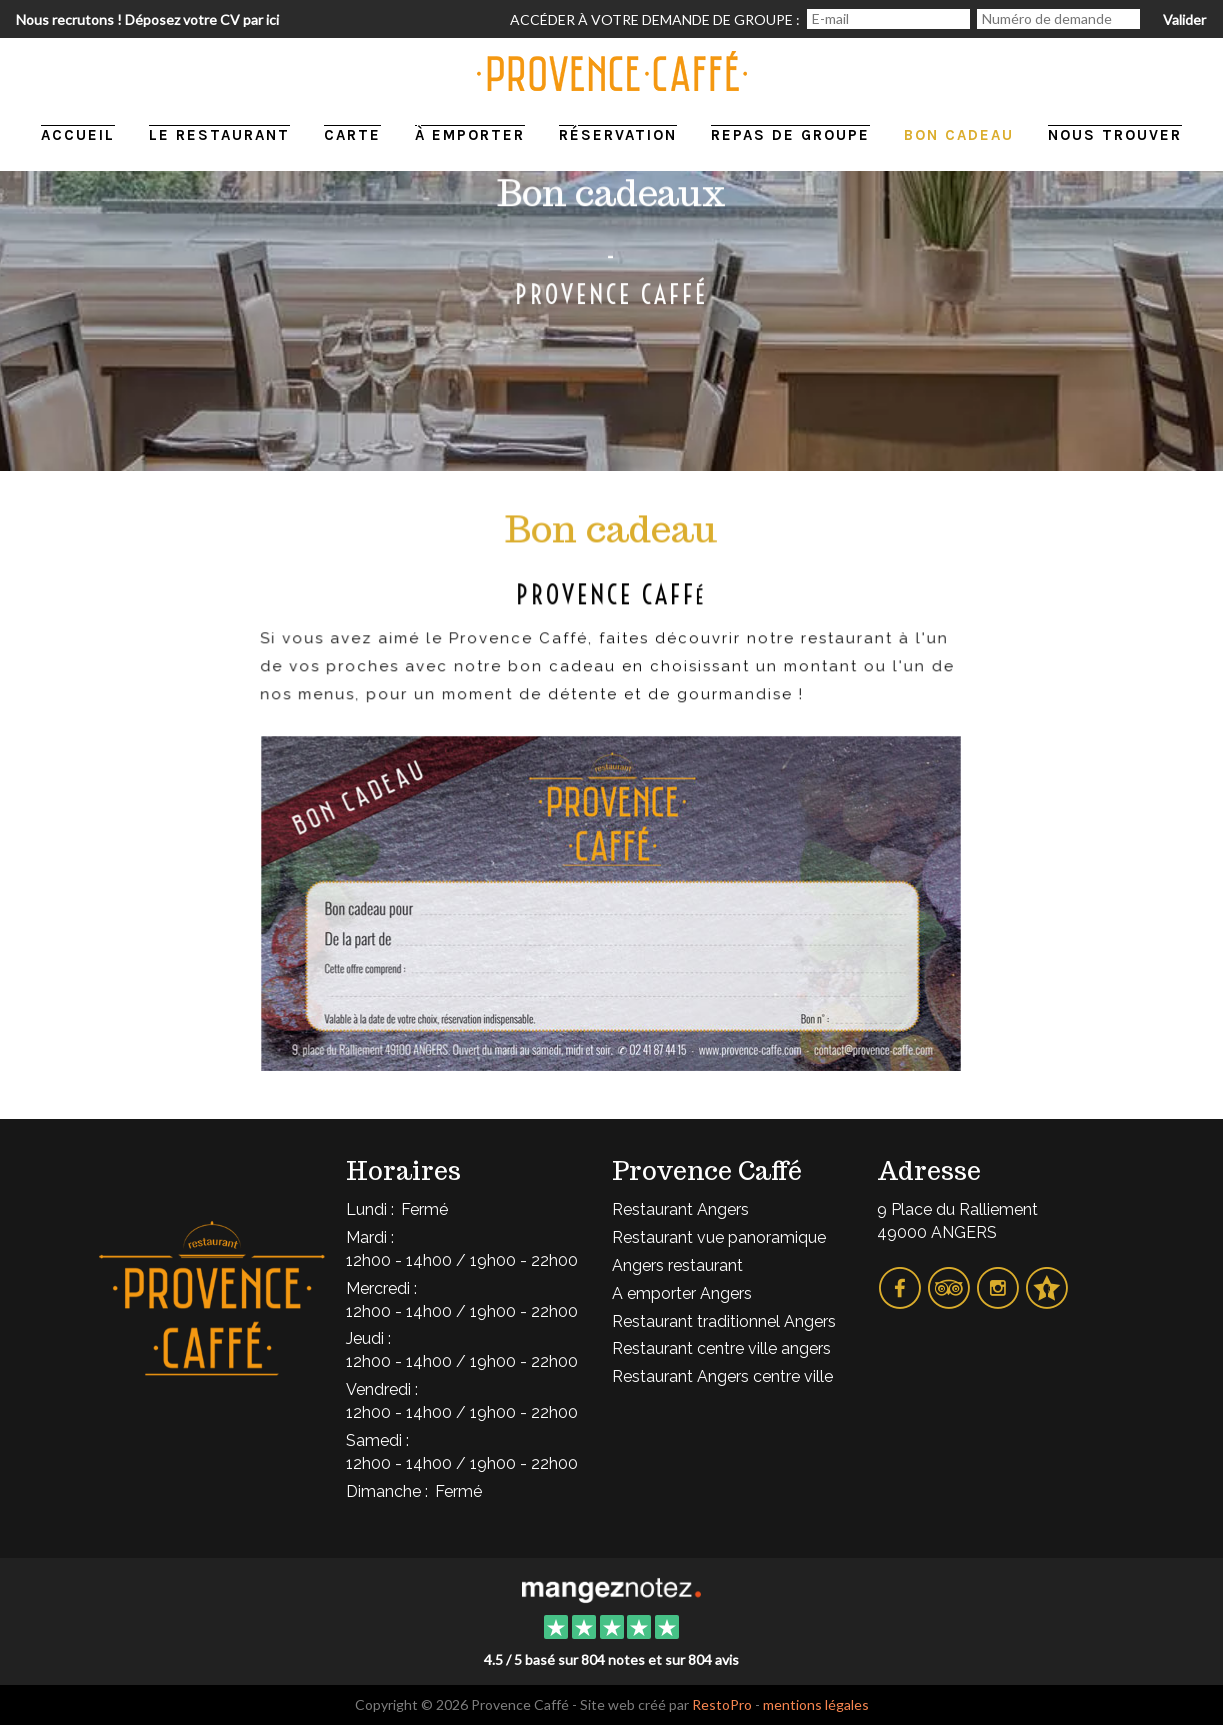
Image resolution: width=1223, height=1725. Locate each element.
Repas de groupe (790, 135)
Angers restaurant (677, 1265)
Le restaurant (219, 135)
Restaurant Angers (680, 1209)
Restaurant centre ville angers (721, 1348)
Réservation (618, 135)
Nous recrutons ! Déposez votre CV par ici (147, 19)
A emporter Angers (682, 1293)
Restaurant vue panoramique (719, 1237)
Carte (352, 135)
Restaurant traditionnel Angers (724, 1321)
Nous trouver (1115, 135)
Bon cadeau (959, 135)
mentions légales (816, 1704)
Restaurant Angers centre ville (722, 1376)
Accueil (78, 135)
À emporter (470, 135)
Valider (1184, 19)
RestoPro (722, 1704)
